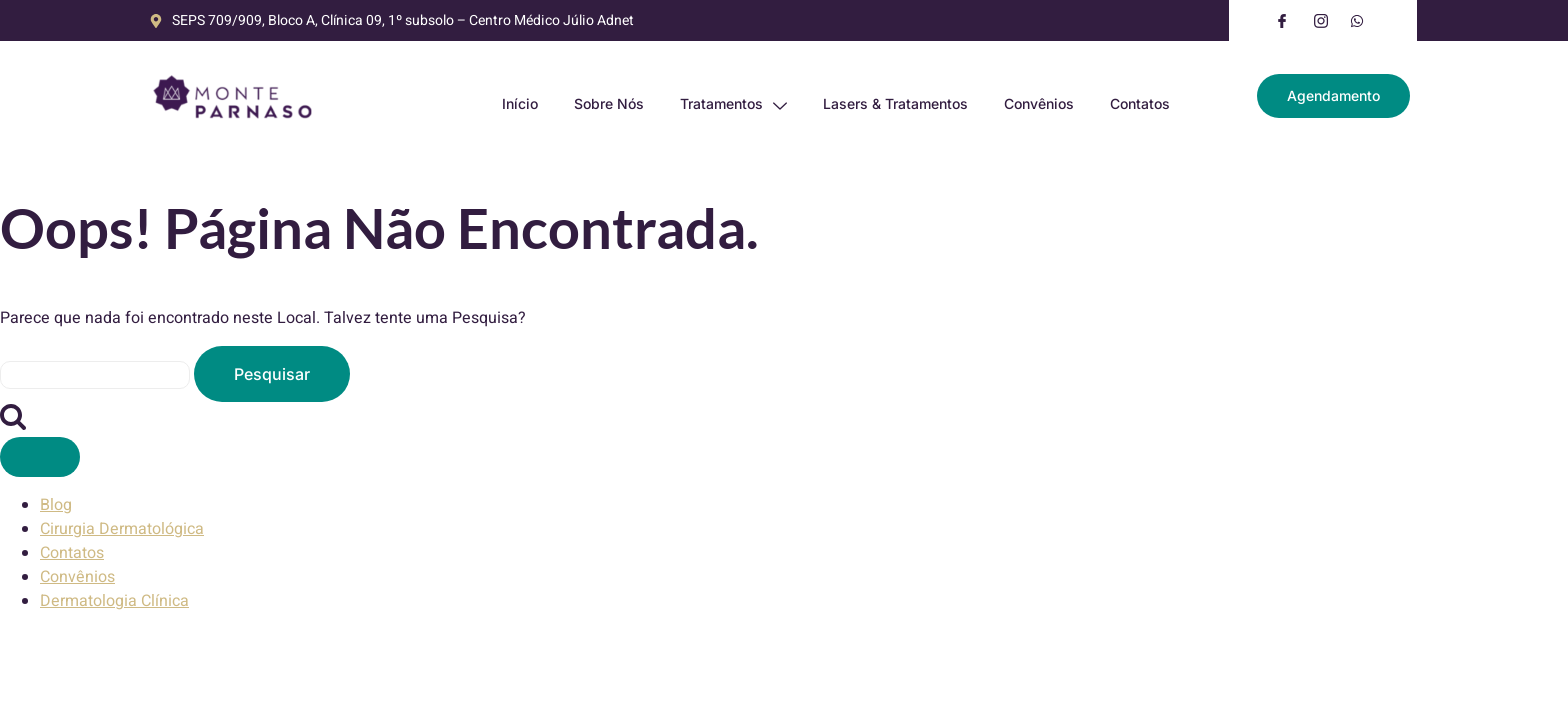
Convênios (1039, 103)
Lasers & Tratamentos (895, 103)
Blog (56, 505)
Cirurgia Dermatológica (122, 529)
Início (520, 103)
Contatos (1140, 103)
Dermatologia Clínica (114, 601)
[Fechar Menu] (40, 457)
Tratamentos (733, 104)
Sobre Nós (609, 103)
